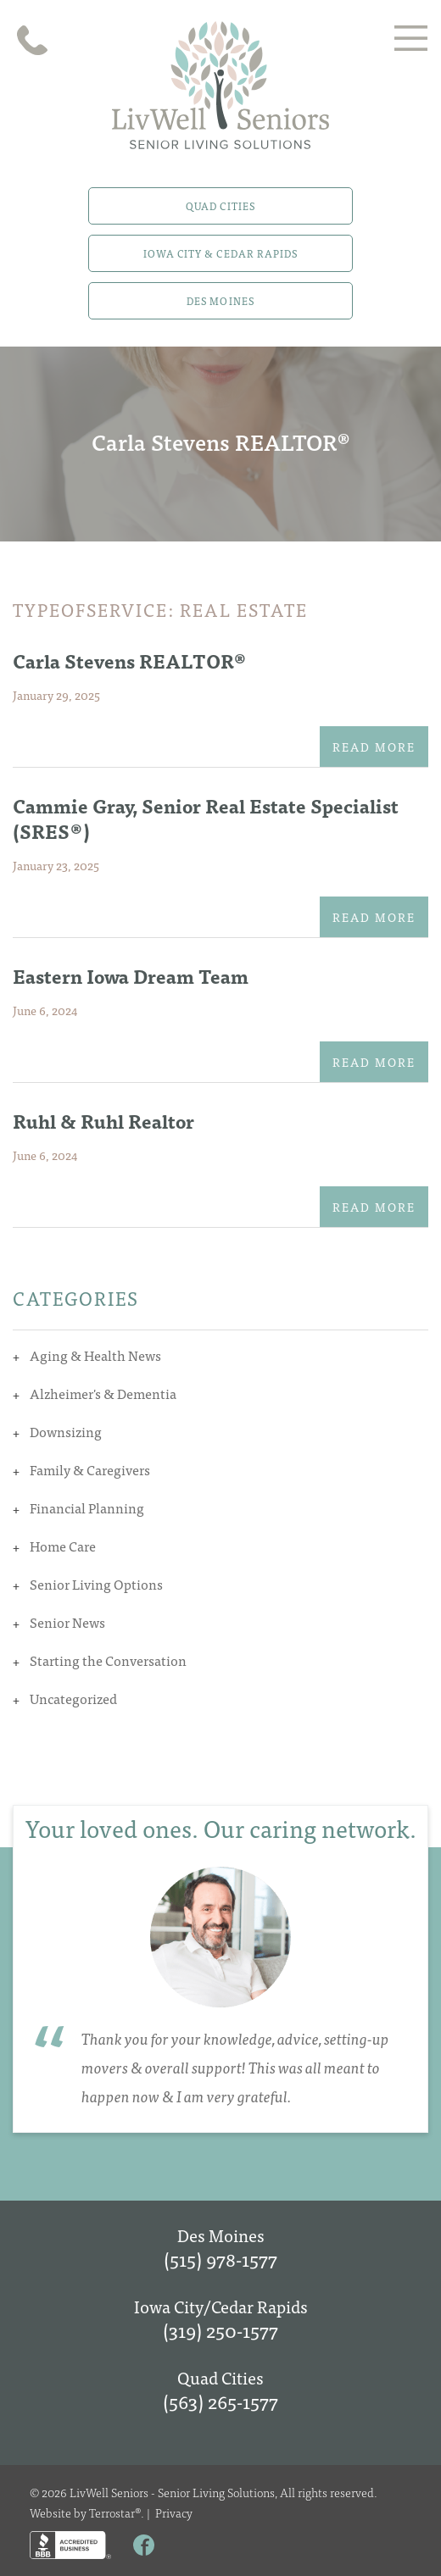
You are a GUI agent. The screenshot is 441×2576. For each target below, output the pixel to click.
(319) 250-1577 (220, 2330)
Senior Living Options (96, 1584)
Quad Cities (220, 205)
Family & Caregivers (90, 1469)
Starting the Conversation (108, 1660)
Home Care (63, 1546)
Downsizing (66, 1431)
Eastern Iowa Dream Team (130, 976)
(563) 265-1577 (220, 2401)
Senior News (67, 1622)
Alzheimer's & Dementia (103, 1393)
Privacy (174, 2512)
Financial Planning (87, 1507)
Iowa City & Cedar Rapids (221, 253)
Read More (374, 746)
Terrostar (112, 2512)
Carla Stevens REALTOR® (130, 660)
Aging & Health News (95, 1355)
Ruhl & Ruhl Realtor (103, 1120)
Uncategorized (73, 1698)
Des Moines (220, 300)
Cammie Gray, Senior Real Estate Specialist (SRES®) (206, 818)
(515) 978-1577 (220, 2258)
